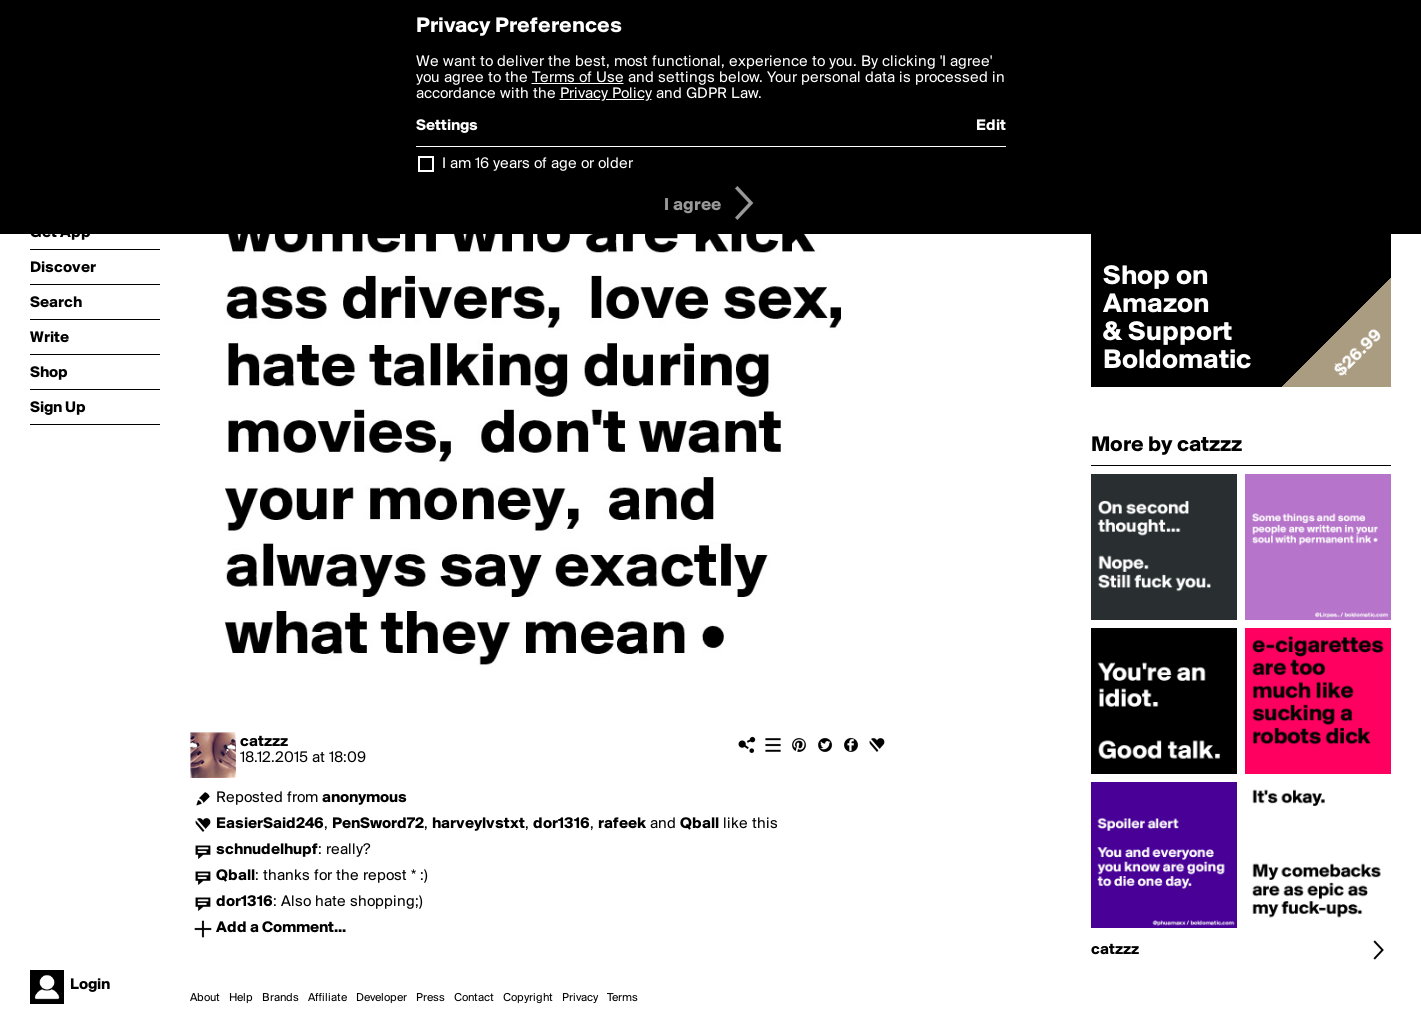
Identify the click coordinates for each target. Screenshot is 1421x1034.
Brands (280, 998)
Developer (381, 998)
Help (241, 998)
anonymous (364, 798)
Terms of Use (578, 78)
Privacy (580, 998)
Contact (474, 998)
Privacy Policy (606, 94)
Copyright (528, 998)
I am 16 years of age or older (537, 164)
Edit (991, 126)
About (205, 998)
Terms (622, 998)
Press (430, 998)
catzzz (264, 742)
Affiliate (327, 998)
